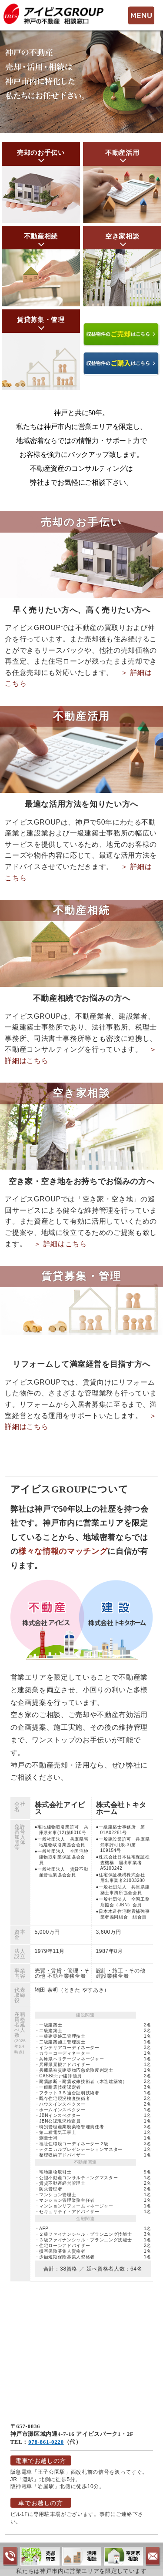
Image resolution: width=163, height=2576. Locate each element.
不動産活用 (122, 152)
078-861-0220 (46, 2441)
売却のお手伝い (41, 152)
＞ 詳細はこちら (60, 1244)
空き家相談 (122, 236)
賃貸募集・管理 (41, 319)
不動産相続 (41, 236)
